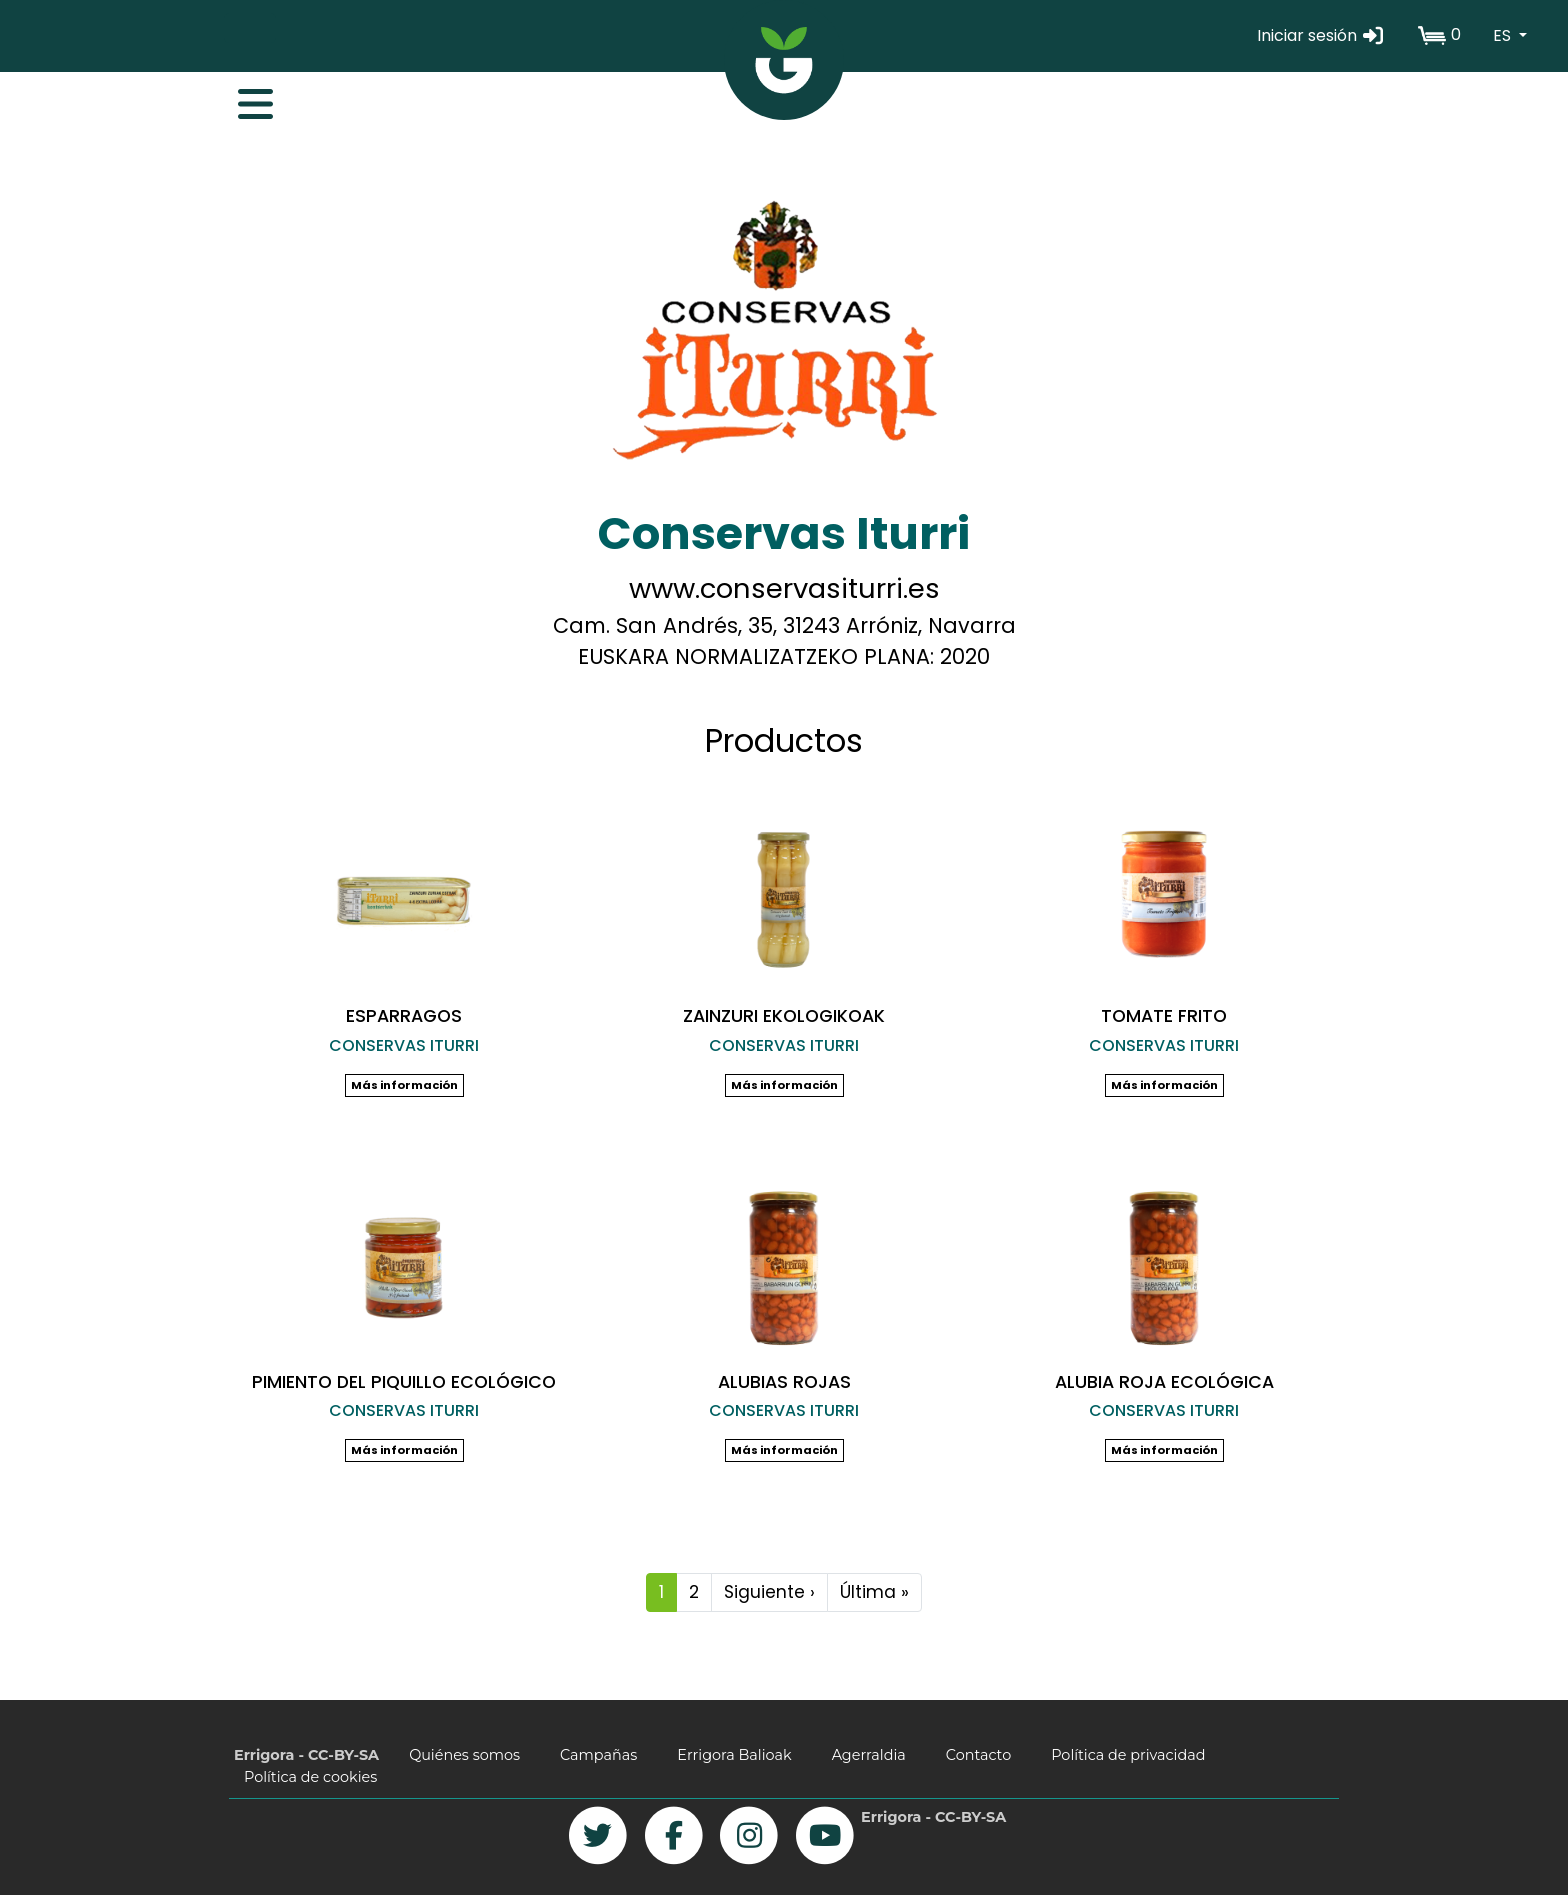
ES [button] (1504, 35)
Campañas (598, 1755)
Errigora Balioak (734, 1755)
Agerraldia (869, 1755)
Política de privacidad (1128, 1755)
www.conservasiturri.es (784, 588)
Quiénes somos (464, 1755)
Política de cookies (310, 1777)
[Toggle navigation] (245, 99)
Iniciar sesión (1321, 35)
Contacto (978, 1755)
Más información (404, 1085)
